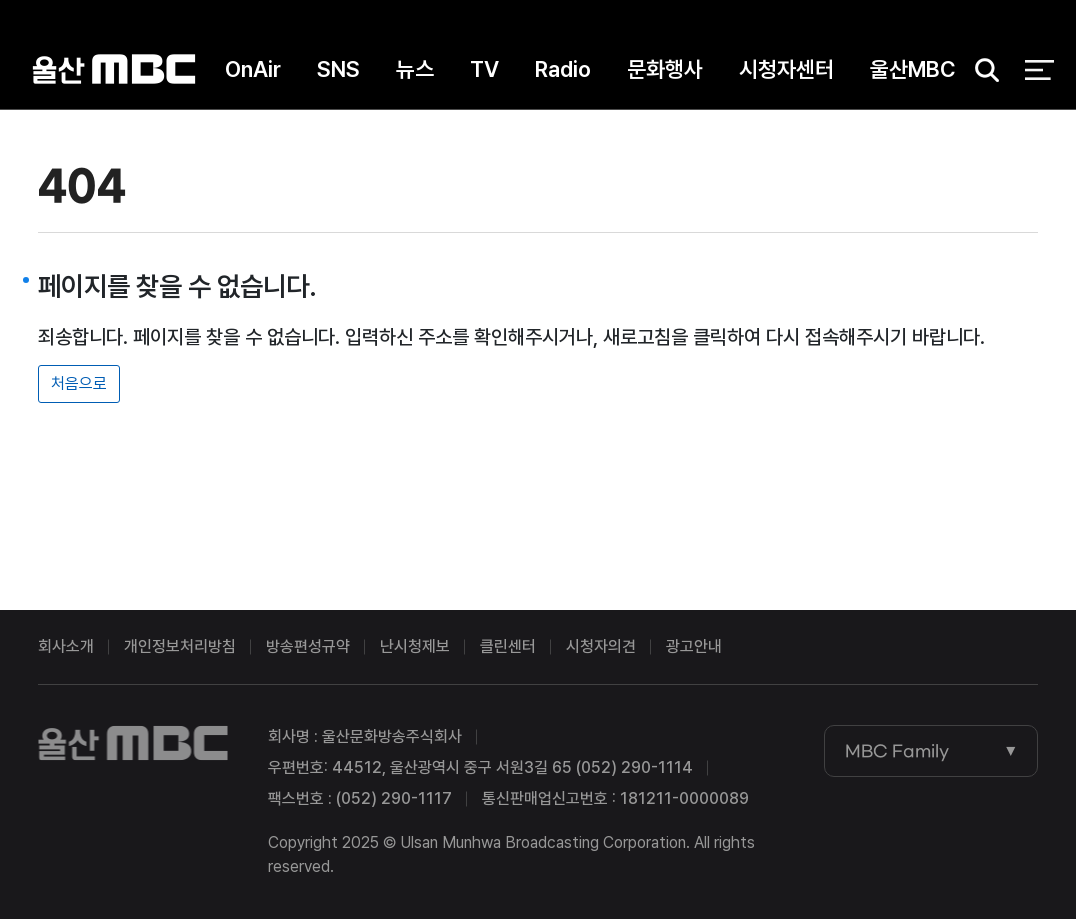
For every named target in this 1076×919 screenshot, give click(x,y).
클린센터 (508, 646)
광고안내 (694, 646)
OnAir (253, 69)
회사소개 (66, 646)
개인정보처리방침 (180, 646)
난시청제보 (415, 646)
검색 (980, 70)
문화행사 (665, 69)
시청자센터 (786, 69)
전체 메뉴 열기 (1039, 70)
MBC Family (897, 751)
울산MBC (114, 69)
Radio (563, 69)
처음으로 (79, 383)
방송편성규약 (308, 646)
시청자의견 (601, 646)
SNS (338, 69)
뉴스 (415, 69)
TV (484, 69)
